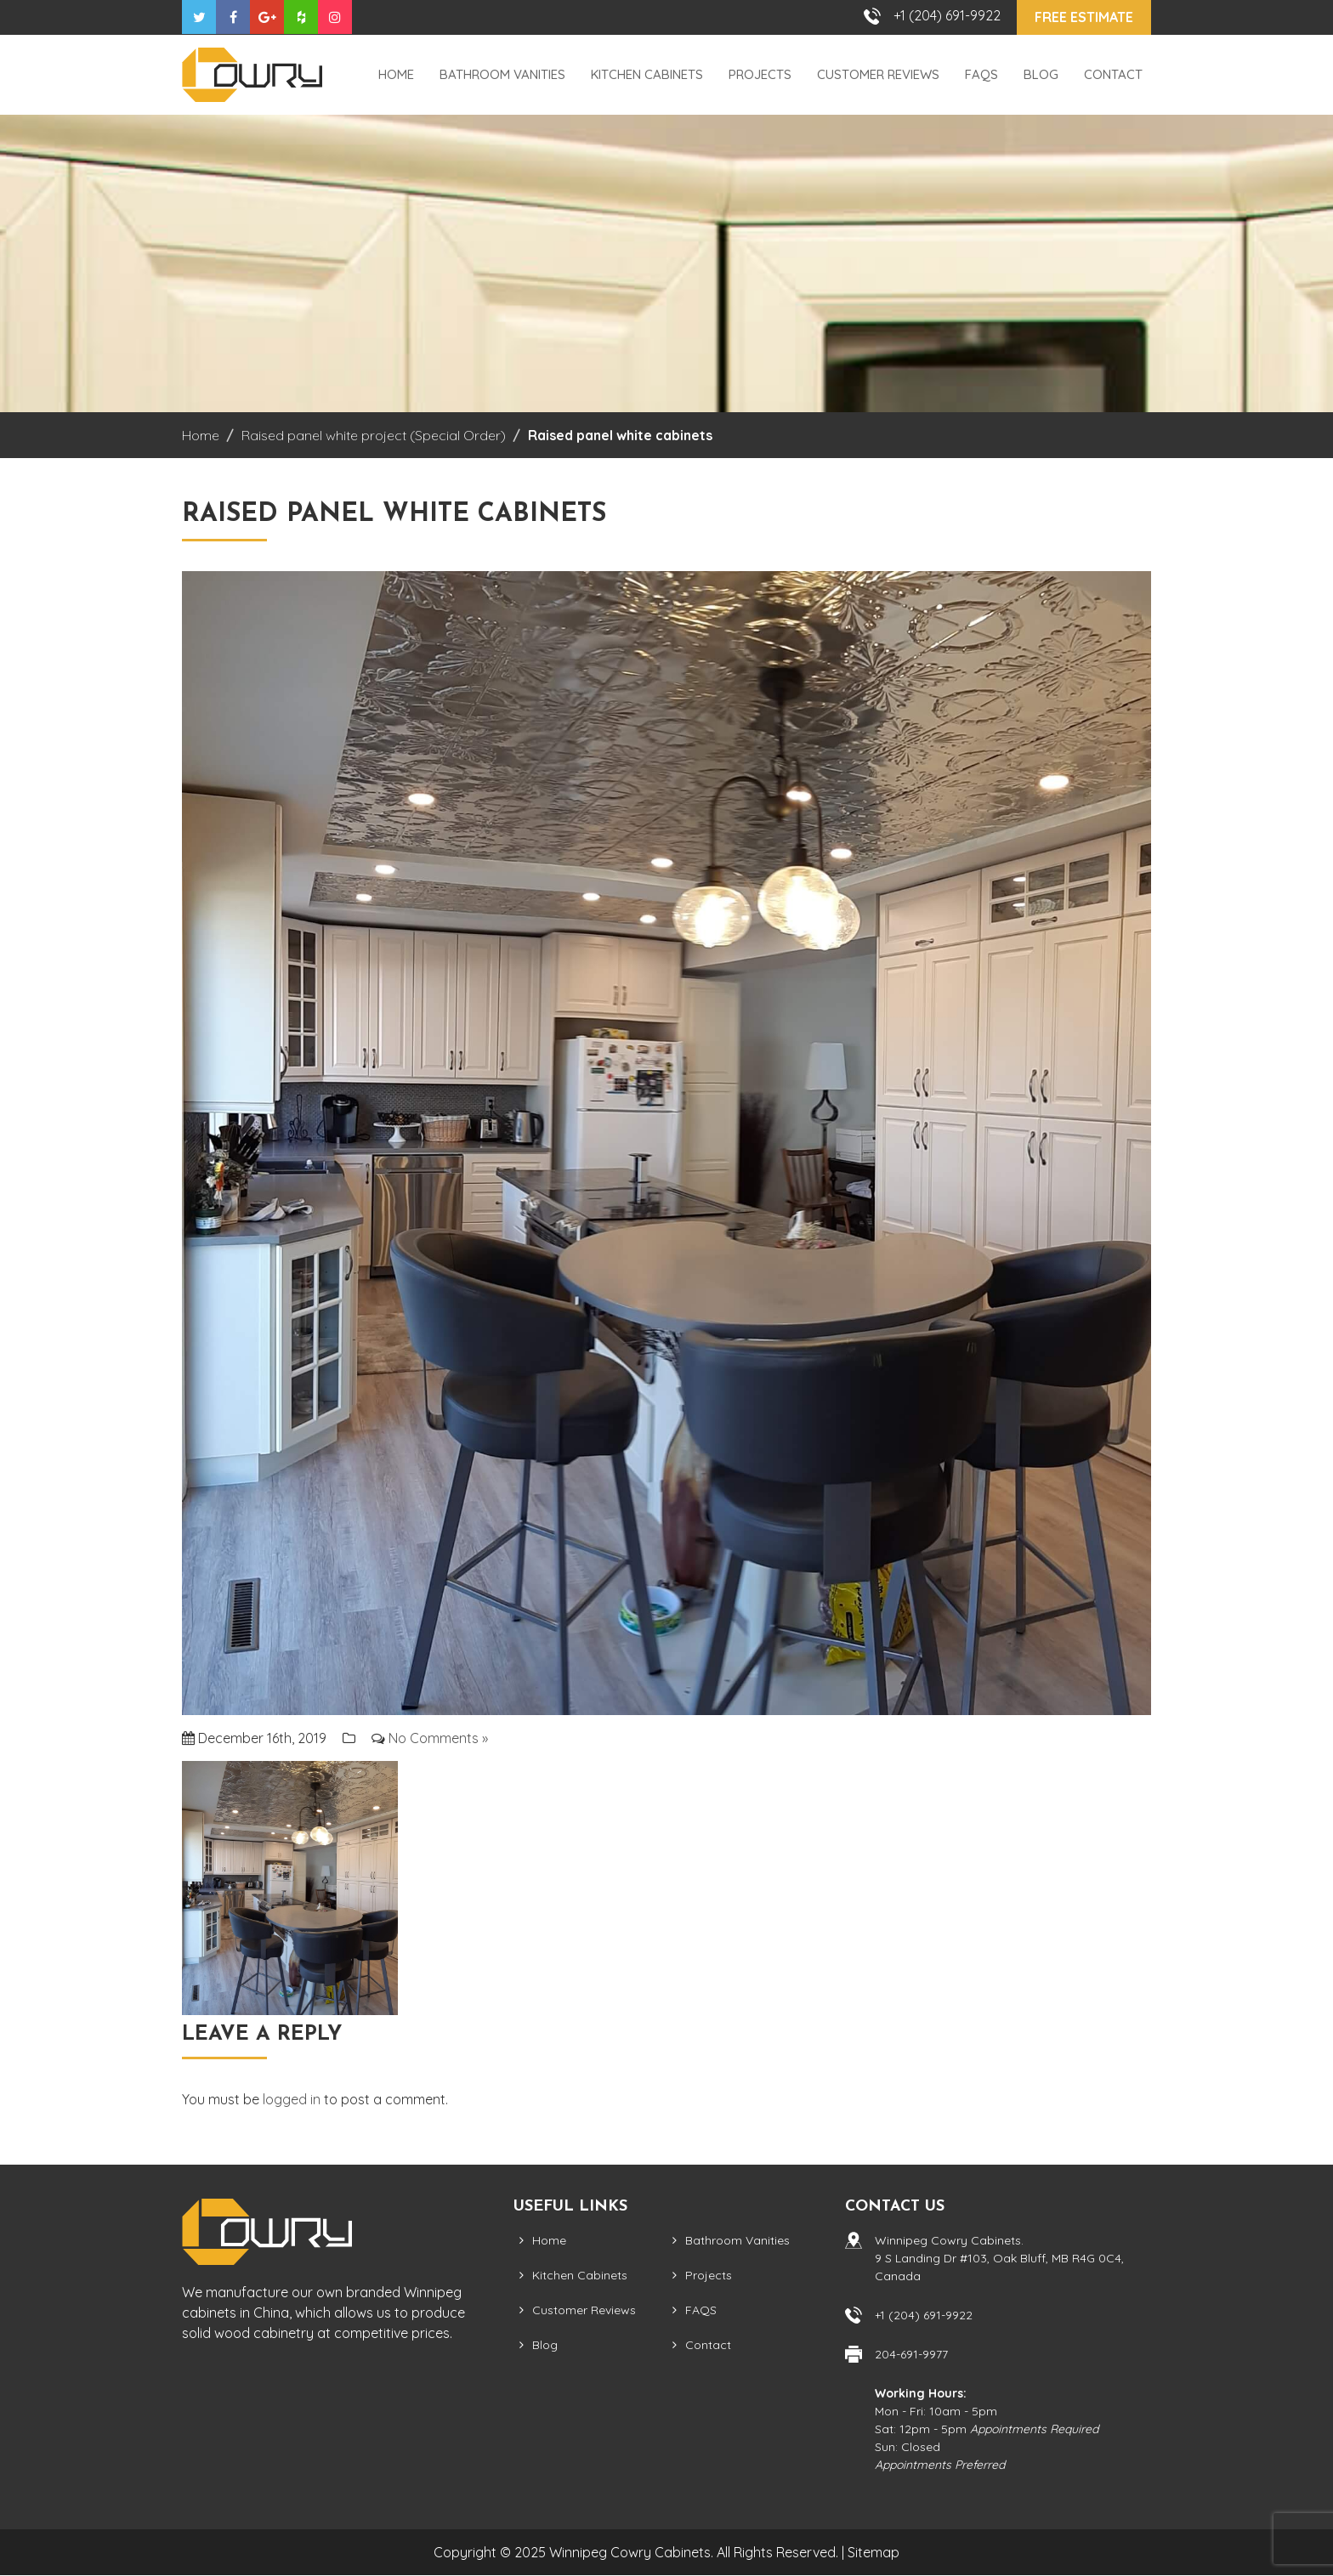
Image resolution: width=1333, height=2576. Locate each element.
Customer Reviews (878, 74)
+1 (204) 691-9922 (947, 15)
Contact (1113, 74)
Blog (1041, 74)
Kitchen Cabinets (647, 74)
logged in (291, 2099)
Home (396, 74)
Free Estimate (1084, 16)
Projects (760, 74)
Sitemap (873, 2552)
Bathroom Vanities (502, 74)
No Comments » (438, 1738)
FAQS (981, 74)
